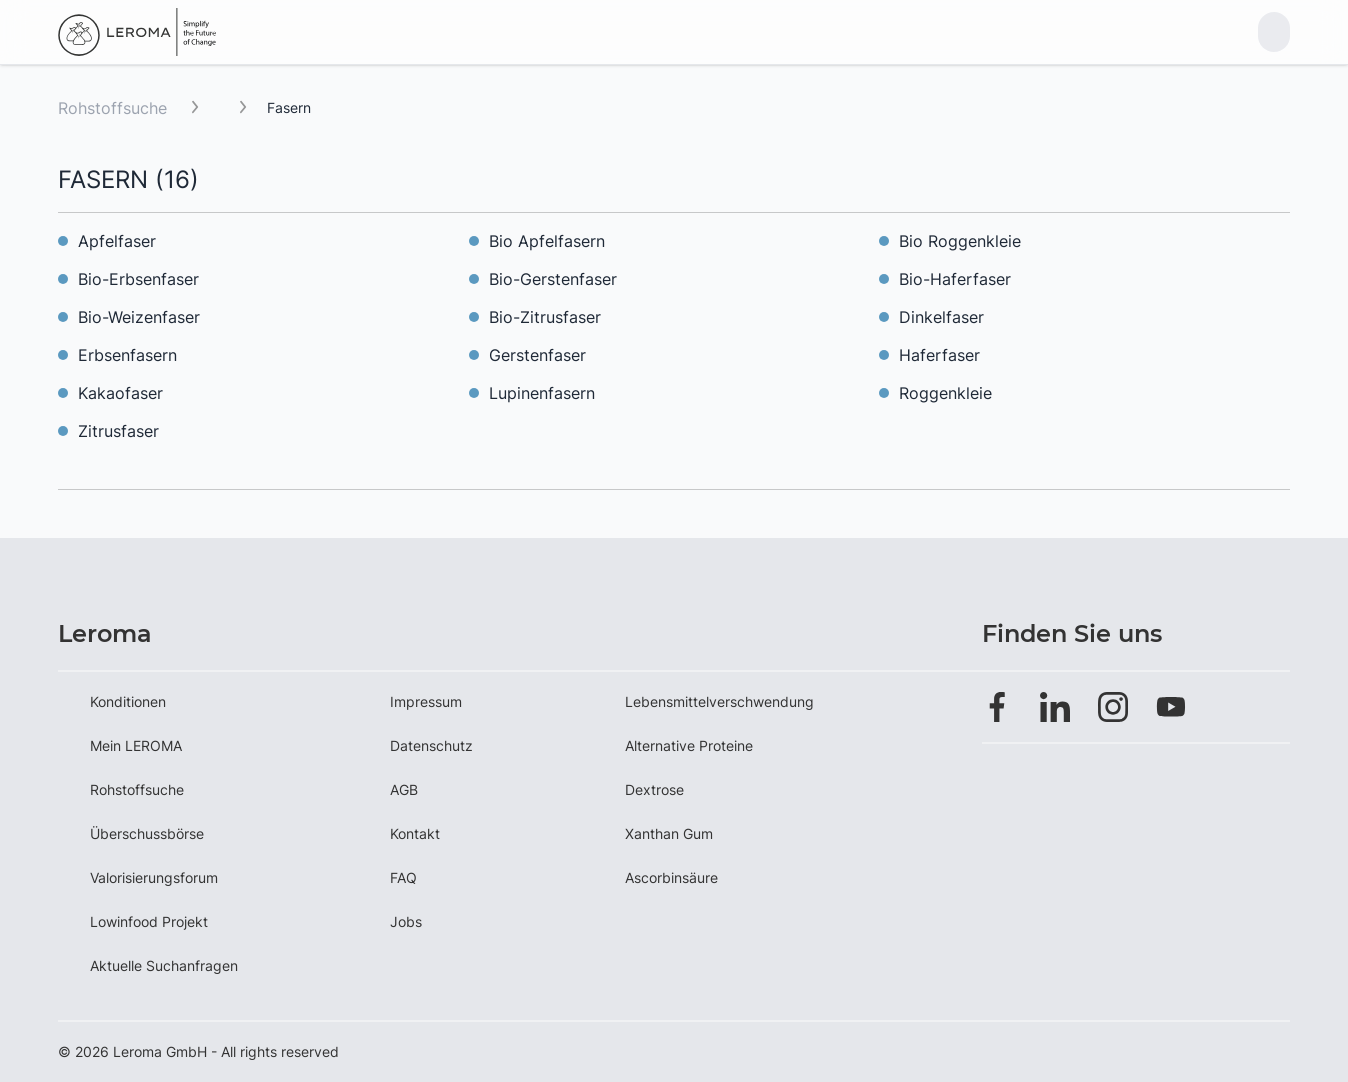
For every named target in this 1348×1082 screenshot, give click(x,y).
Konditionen (128, 701)
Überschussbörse (147, 833)
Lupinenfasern (542, 393)
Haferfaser (939, 355)
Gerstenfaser (537, 355)
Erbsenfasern (127, 355)
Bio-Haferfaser (955, 279)
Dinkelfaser (941, 317)
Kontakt (415, 833)
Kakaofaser (120, 393)
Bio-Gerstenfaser (553, 279)
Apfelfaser (117, 241)
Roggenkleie (945, 393)
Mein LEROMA (136, 745)
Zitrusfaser (118, 431)
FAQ (403, 877)
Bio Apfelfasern (547, 241)
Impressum (426, 701)
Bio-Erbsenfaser (138, 279)
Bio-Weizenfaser (139, 317)
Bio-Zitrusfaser (545, 317)
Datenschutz (431, 745)
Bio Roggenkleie (960, 241)
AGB (404, 789)
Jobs (406, 921)
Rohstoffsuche (112, 108)
